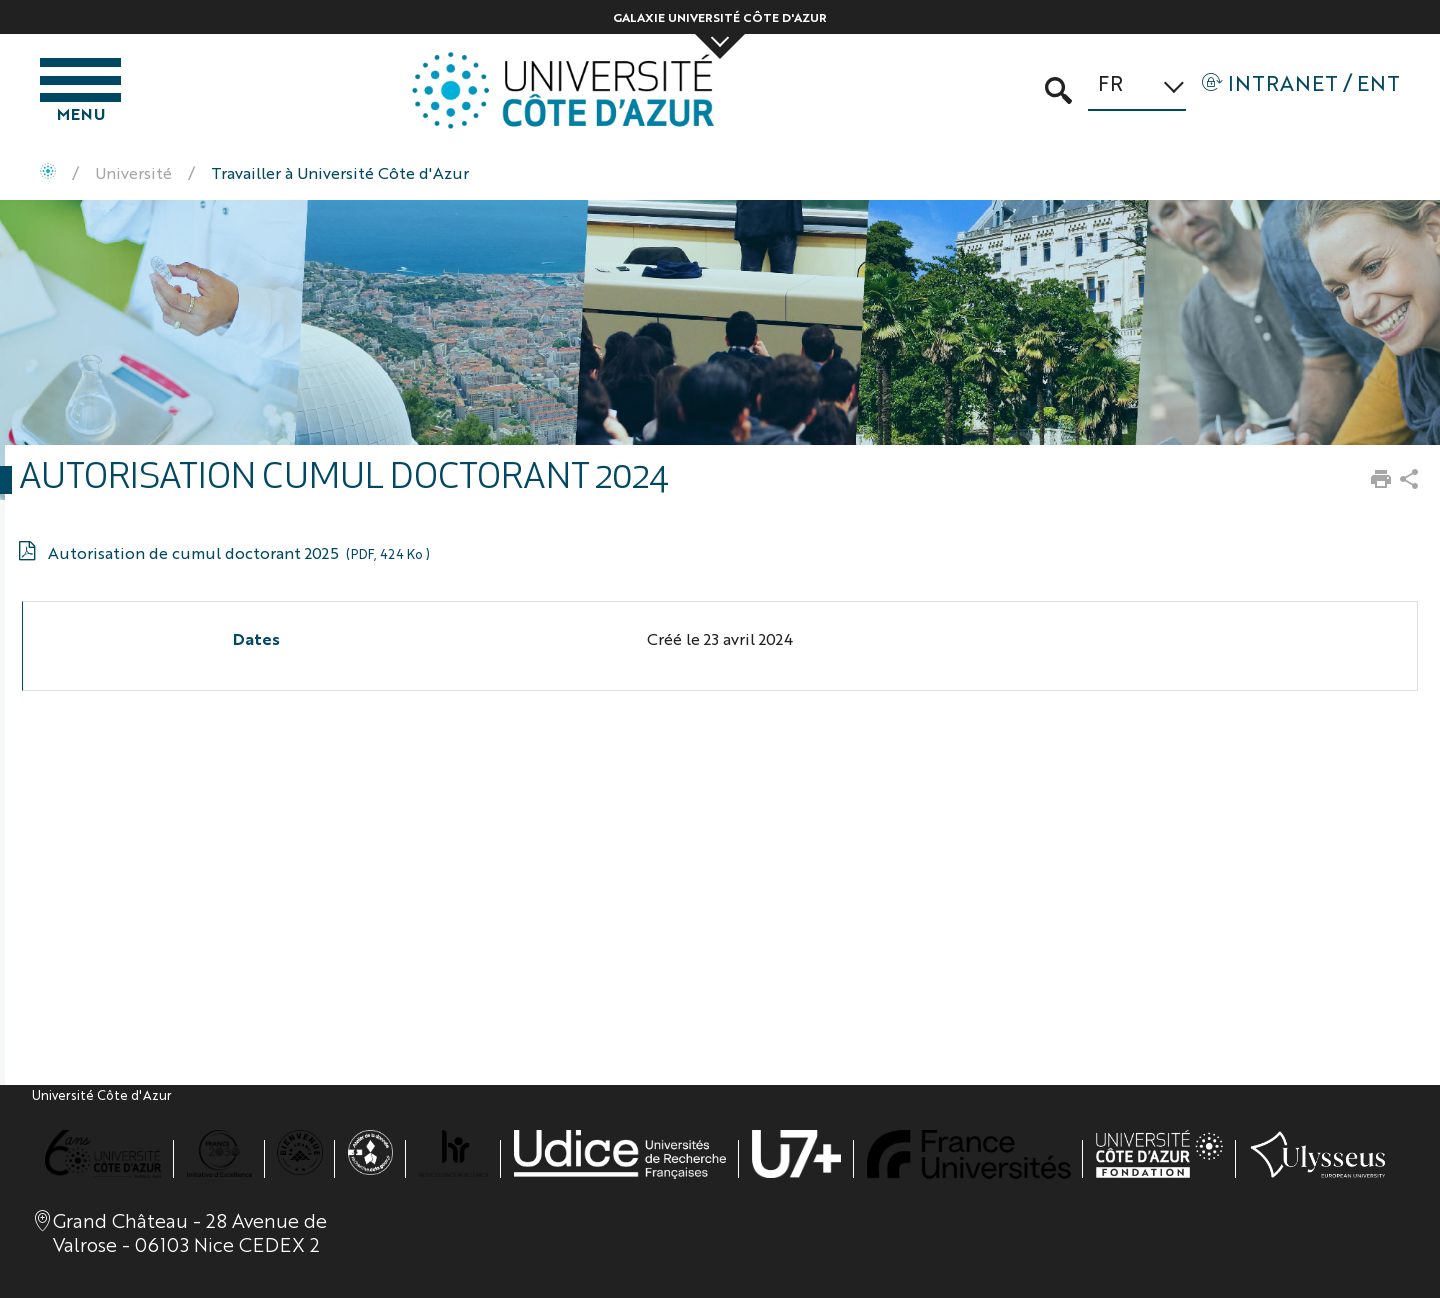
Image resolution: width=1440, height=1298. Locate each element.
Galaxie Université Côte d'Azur (720, 17)
